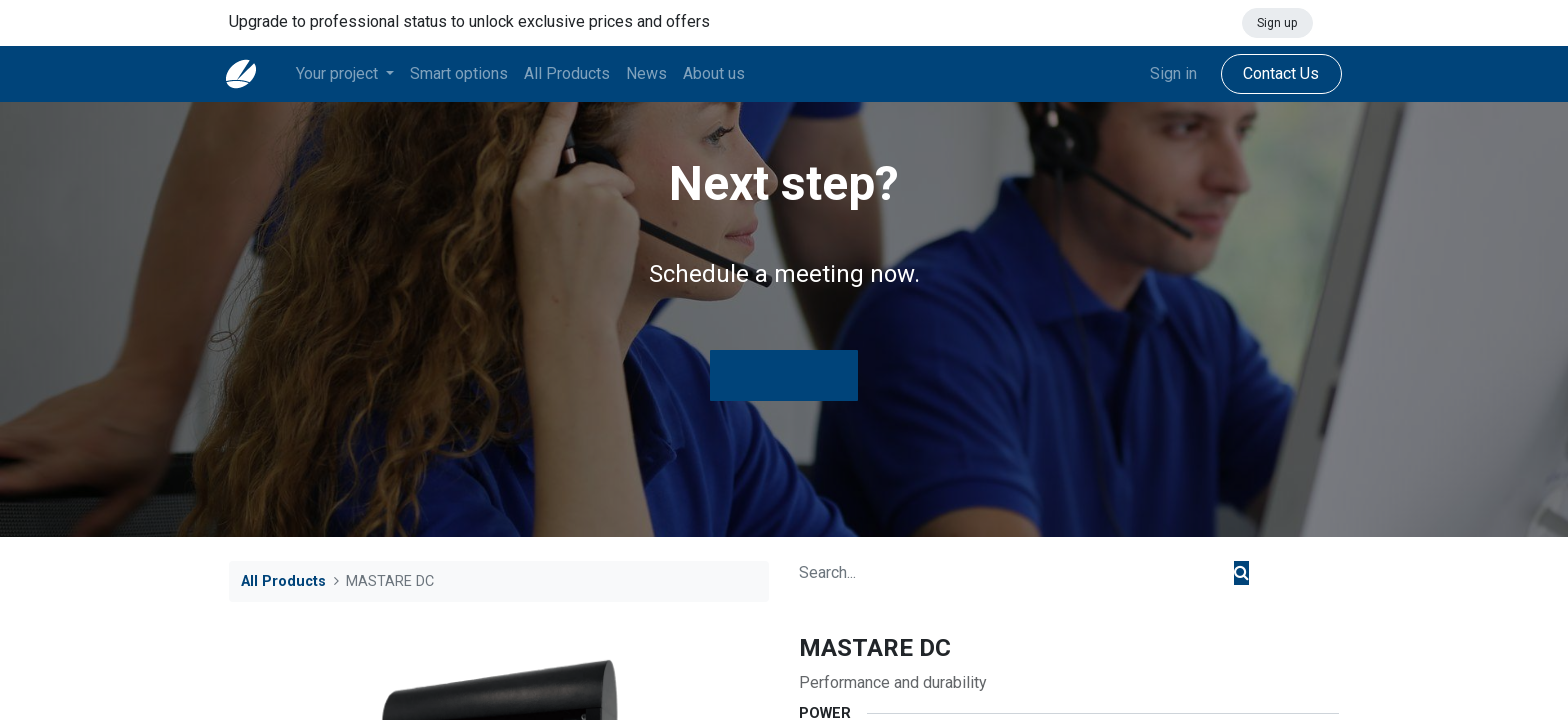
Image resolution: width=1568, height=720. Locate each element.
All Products (283, 581)
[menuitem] (462, 74)
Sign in (1170, 73)
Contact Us (1278, 73)
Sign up (1277, 23)
